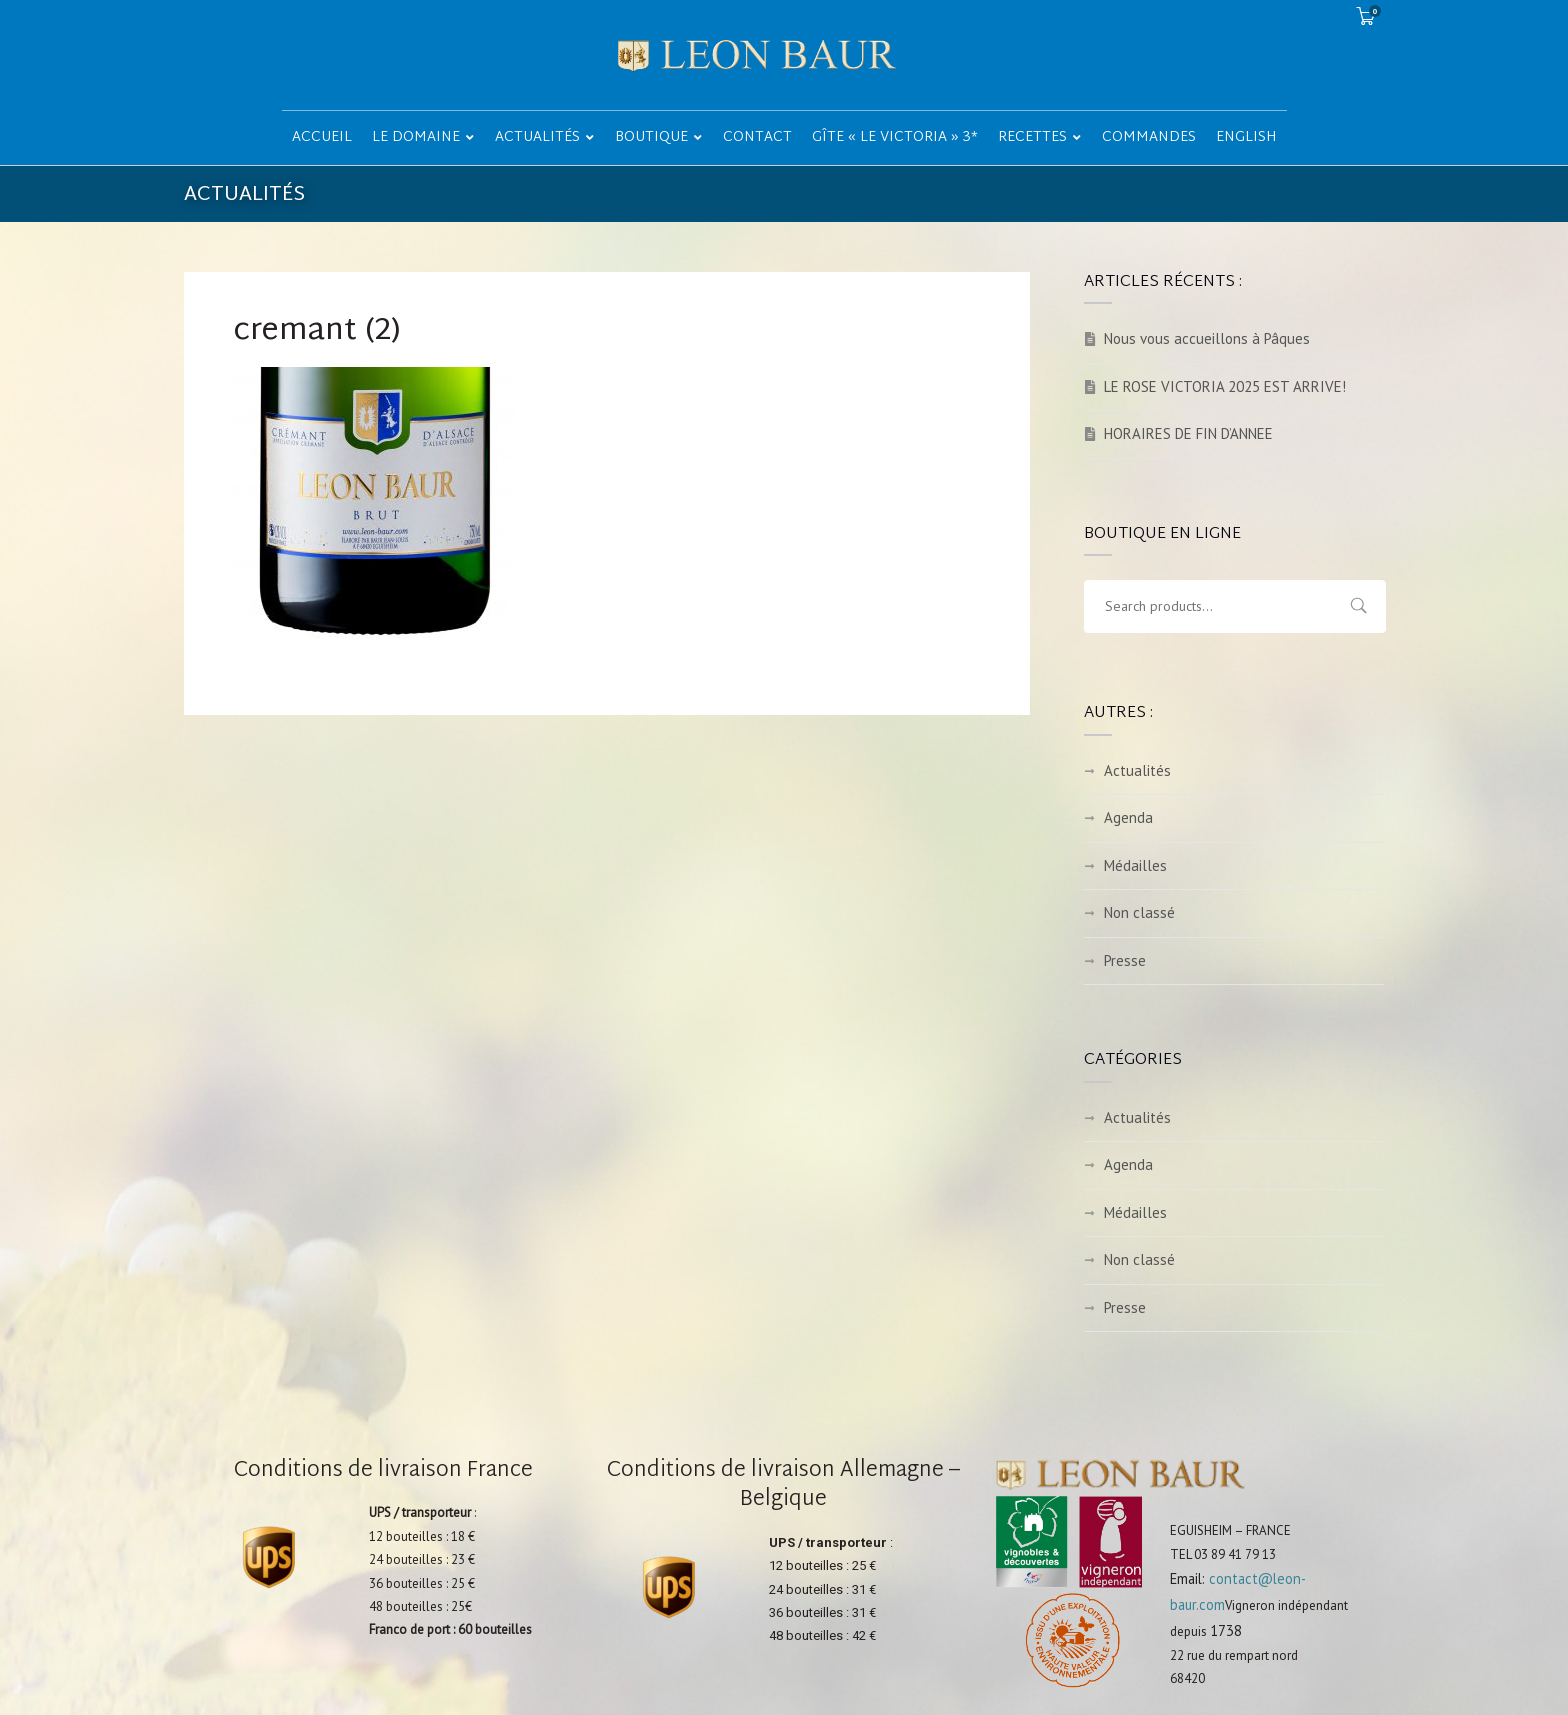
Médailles (1135, 865)
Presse (1125, 960)
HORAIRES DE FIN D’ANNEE (1188, 433)
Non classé (1139, 912)
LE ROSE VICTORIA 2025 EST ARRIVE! (1225, 386)
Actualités (1137, 770)
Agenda (1128, 817)
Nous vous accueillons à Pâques (1207, 338)
